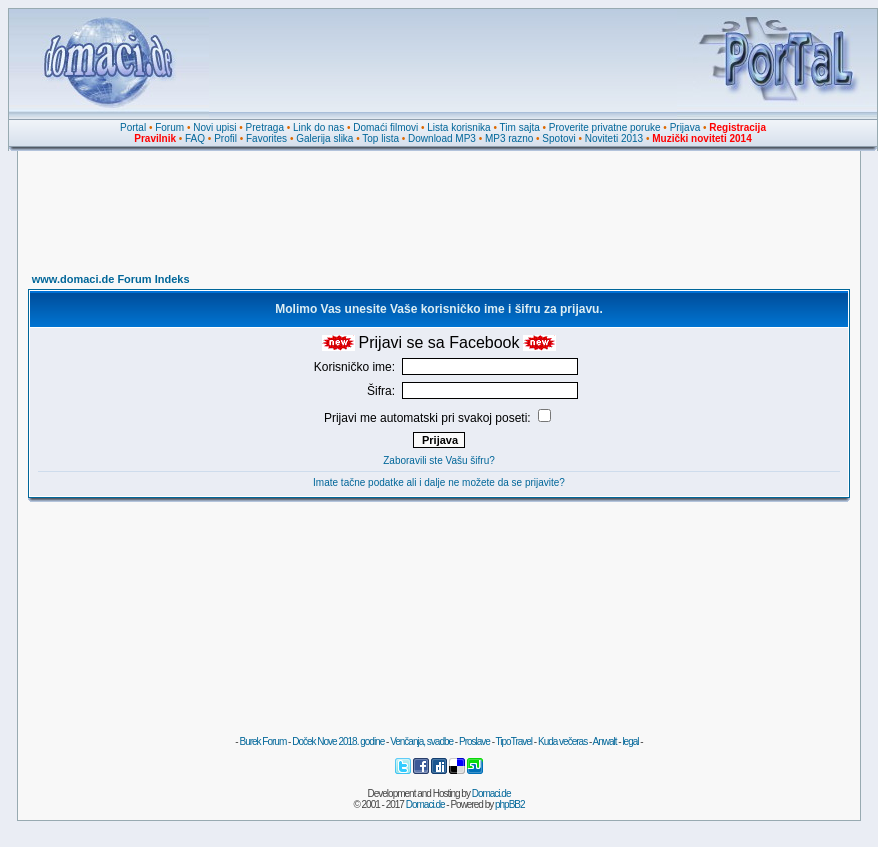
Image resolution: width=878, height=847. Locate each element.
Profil (225, 138)
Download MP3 (442, 138)
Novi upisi (214, 127)
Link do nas (318, 127)
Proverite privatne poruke (605, 127)
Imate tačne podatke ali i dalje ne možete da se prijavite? (439, 482)
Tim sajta (520, 127)
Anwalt (604, 741)
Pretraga (265, 127)
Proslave (474, 741)
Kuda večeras (562, 741)
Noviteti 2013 (614, 138)
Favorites (266, 138)
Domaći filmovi (385, 127)
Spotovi (558, 138)
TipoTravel (514, 741)
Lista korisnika (458, 127)
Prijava (685, 127)
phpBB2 (510, 804)
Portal (133, 127)
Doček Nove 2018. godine (338, 741)
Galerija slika (324, 138)
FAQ (195, 138)
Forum (169, 127)
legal (630, 741)
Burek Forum (262, 741)
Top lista (380, 138)
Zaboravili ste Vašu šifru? (439, 460)
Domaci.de (491, 793)
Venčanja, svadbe (421, 741)
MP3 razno (509, 138)
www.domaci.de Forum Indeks (111, 279)
